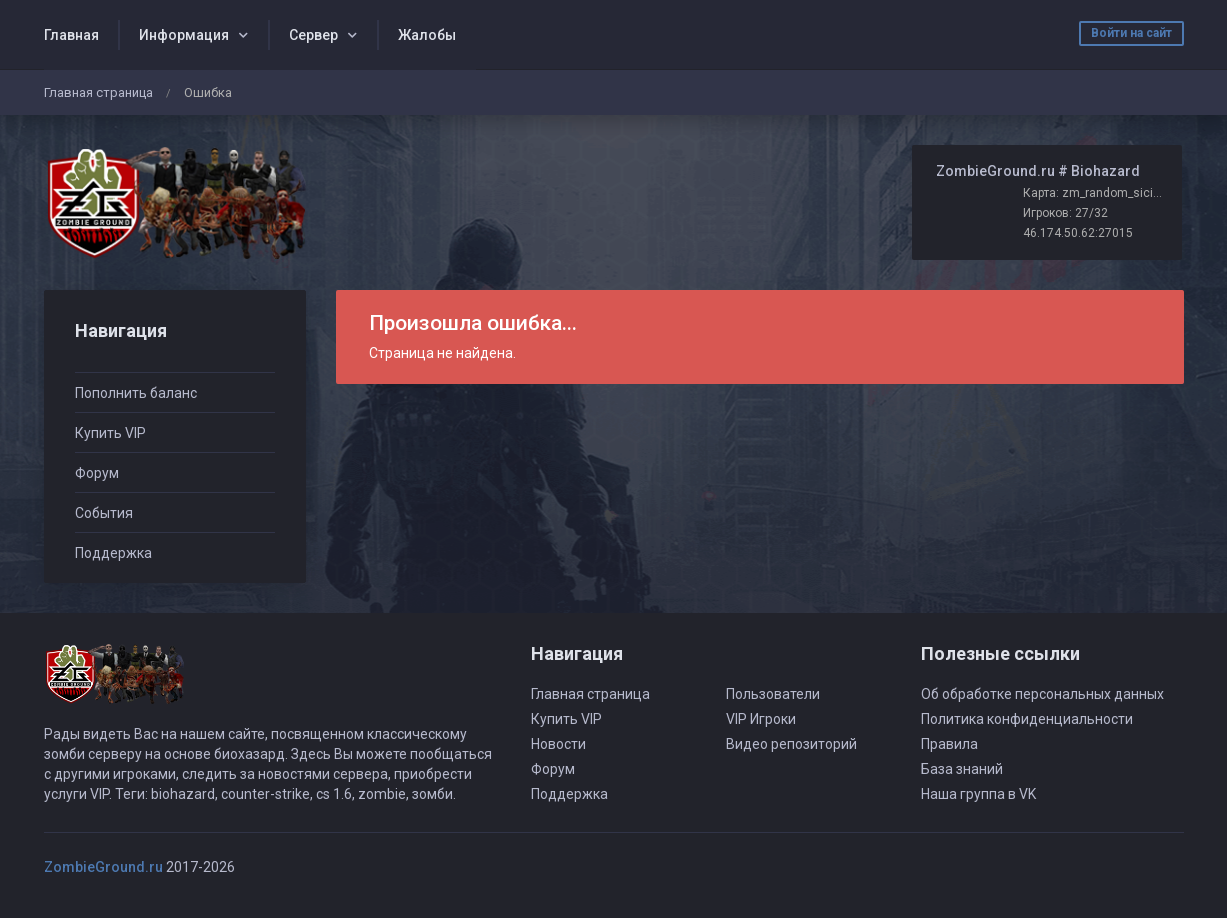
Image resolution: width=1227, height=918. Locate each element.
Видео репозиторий (791, 744)
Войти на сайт (1131, 33)
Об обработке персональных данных (1042, 694)
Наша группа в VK (978, 794)
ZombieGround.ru (103, 867)
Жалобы (427, 35)
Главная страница (98, 92)
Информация (184, 35)
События (104, 513)
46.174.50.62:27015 (1078, 233)
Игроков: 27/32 (1065, 213)
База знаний (962, 769)
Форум (97, 473)
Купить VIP (110, 433)
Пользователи (773, 694)
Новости (558, 744)
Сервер (313, 35)
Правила (949, 744)
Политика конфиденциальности (1027, 719)
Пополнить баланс (136, 393)
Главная (71, 35)
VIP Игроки (761, 719)
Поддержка (113, 553)
